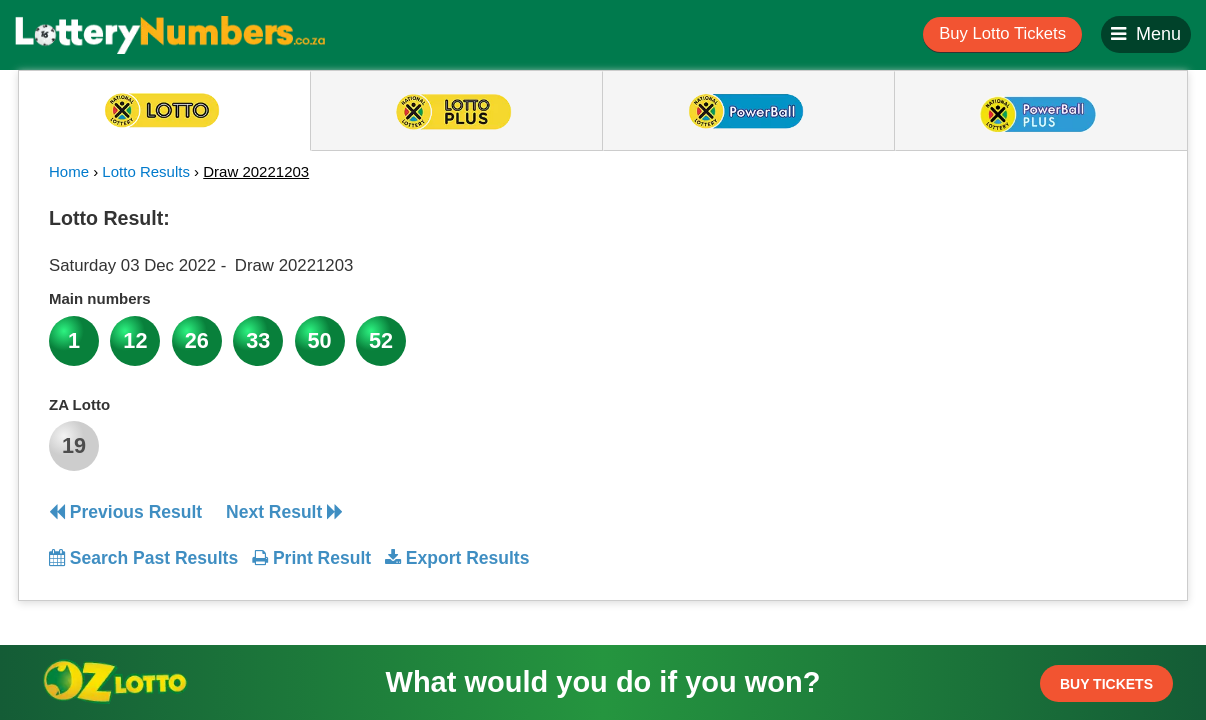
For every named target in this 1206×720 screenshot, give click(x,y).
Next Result (284, 512)
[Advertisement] (976, 324)
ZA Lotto (79, 404)
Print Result (311, 558)
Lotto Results (146, 171)
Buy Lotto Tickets (1002, 33)
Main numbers (100, 298)
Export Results (457, 558)
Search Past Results (143, 558)
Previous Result (125, 512)
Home (69, 171)
